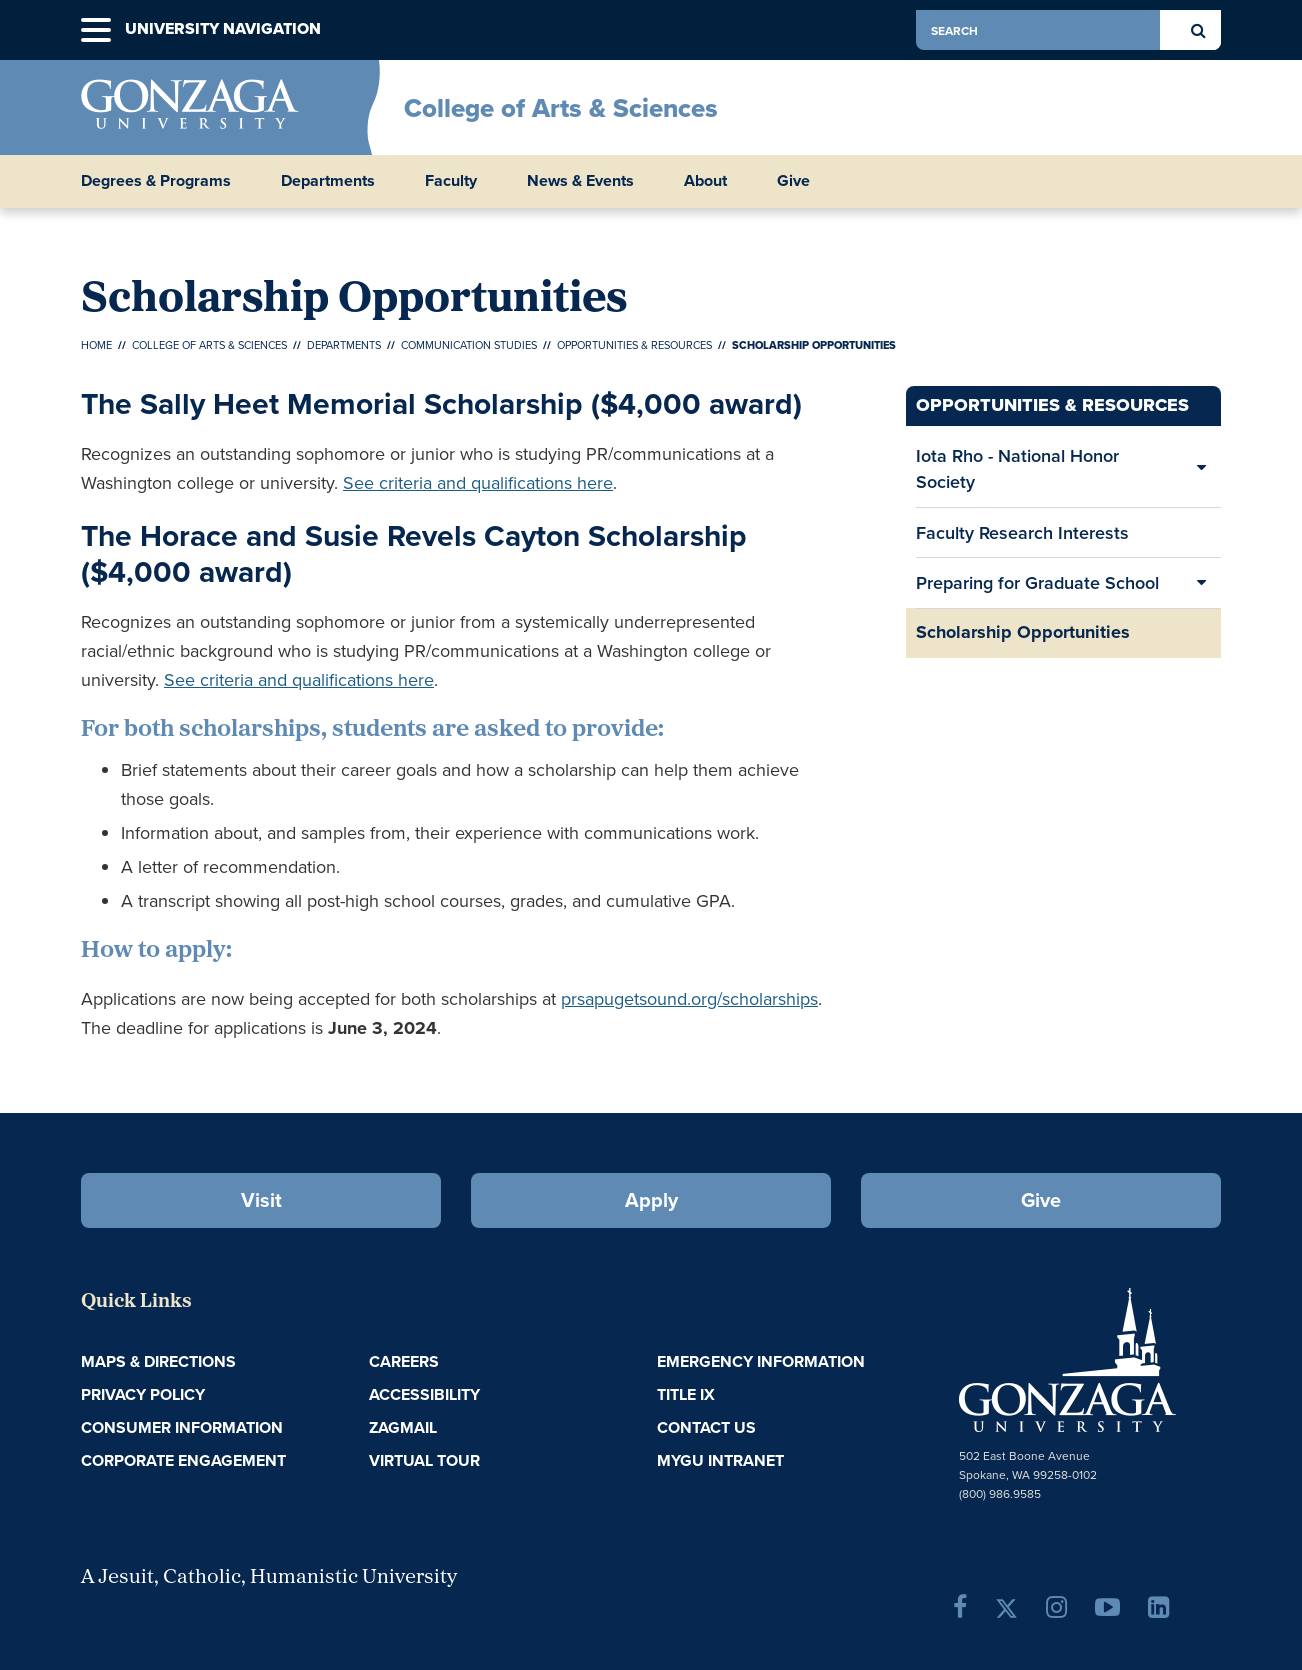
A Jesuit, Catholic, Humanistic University (269, 1578)
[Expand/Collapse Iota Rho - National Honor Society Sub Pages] (1201, 468)
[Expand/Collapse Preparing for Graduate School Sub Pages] (1201, 583)
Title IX (686, 1394)
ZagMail (403, 1427)
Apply (651, 1199)
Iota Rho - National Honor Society (1017, 468)
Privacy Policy (143, 1394)
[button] (96, 30)
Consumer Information (182, 1427)
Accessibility (424, 1394)
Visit (261, 1199)
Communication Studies (469, 345)
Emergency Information (761, 1361)
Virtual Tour (424, 1460)
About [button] (705, 181)
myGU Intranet (720, 1460)
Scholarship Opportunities (1023, 632)
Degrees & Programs (156, 181)
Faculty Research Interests (1022, 532)
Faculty (451, 181)
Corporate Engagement (183, 1460)
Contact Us (706, 1427)
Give (793, 181)
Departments (328, 181)
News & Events (580, 181)
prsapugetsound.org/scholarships (689, 999)
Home (96, 345)
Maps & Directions (158, 1361)
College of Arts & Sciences (561, 108)
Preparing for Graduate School (1037, 582)
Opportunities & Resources (634, 345)
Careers (404, 1361)
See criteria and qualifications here (478, 483)
